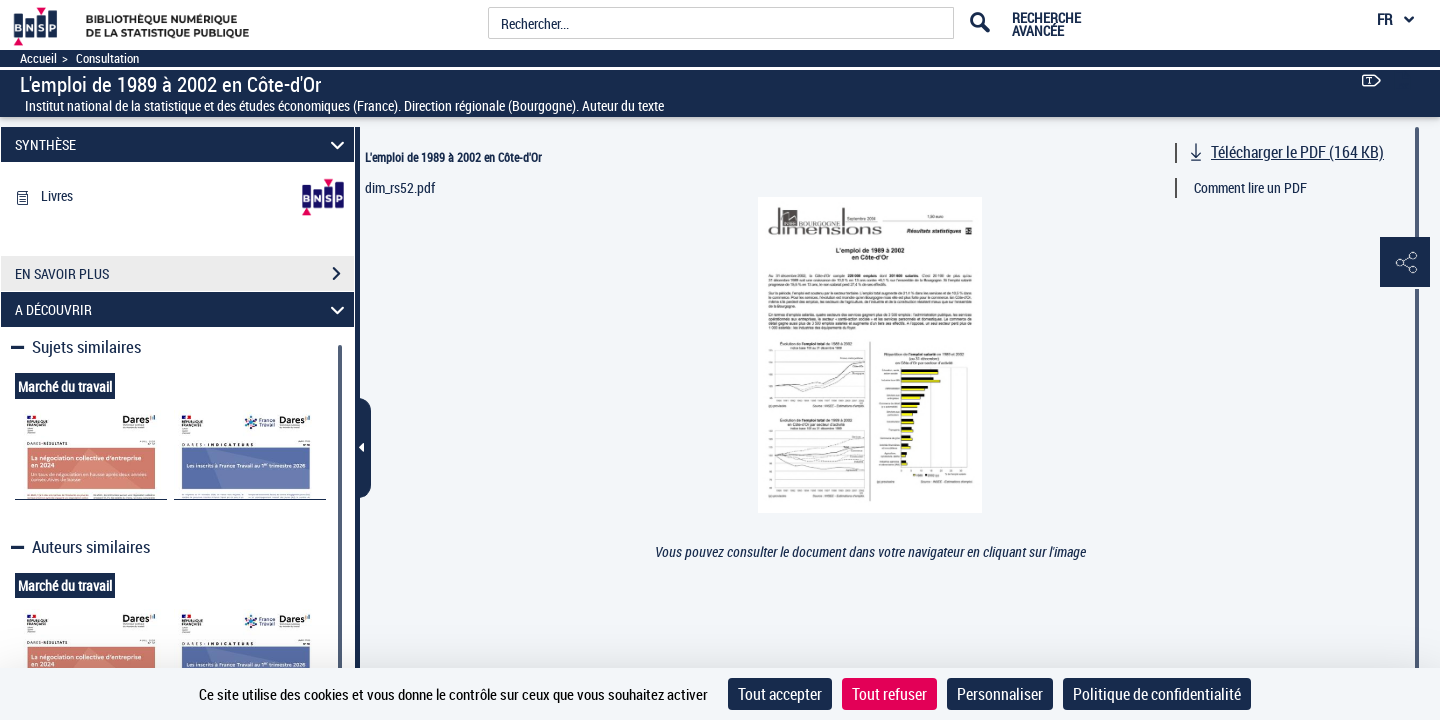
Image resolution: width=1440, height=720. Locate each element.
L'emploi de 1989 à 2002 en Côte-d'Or (453, 157)
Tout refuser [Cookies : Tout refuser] (889, 694)
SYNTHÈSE (183, 144)
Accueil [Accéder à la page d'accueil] (38, 58)
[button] (1405, 263)
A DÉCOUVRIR (183, 309)
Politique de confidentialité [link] (1157, 694)
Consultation (107, 58)
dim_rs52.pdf (400, 187)
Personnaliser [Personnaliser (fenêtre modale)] (1000, 694)
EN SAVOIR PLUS (184, 274)
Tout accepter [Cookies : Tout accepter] (780, 694)
